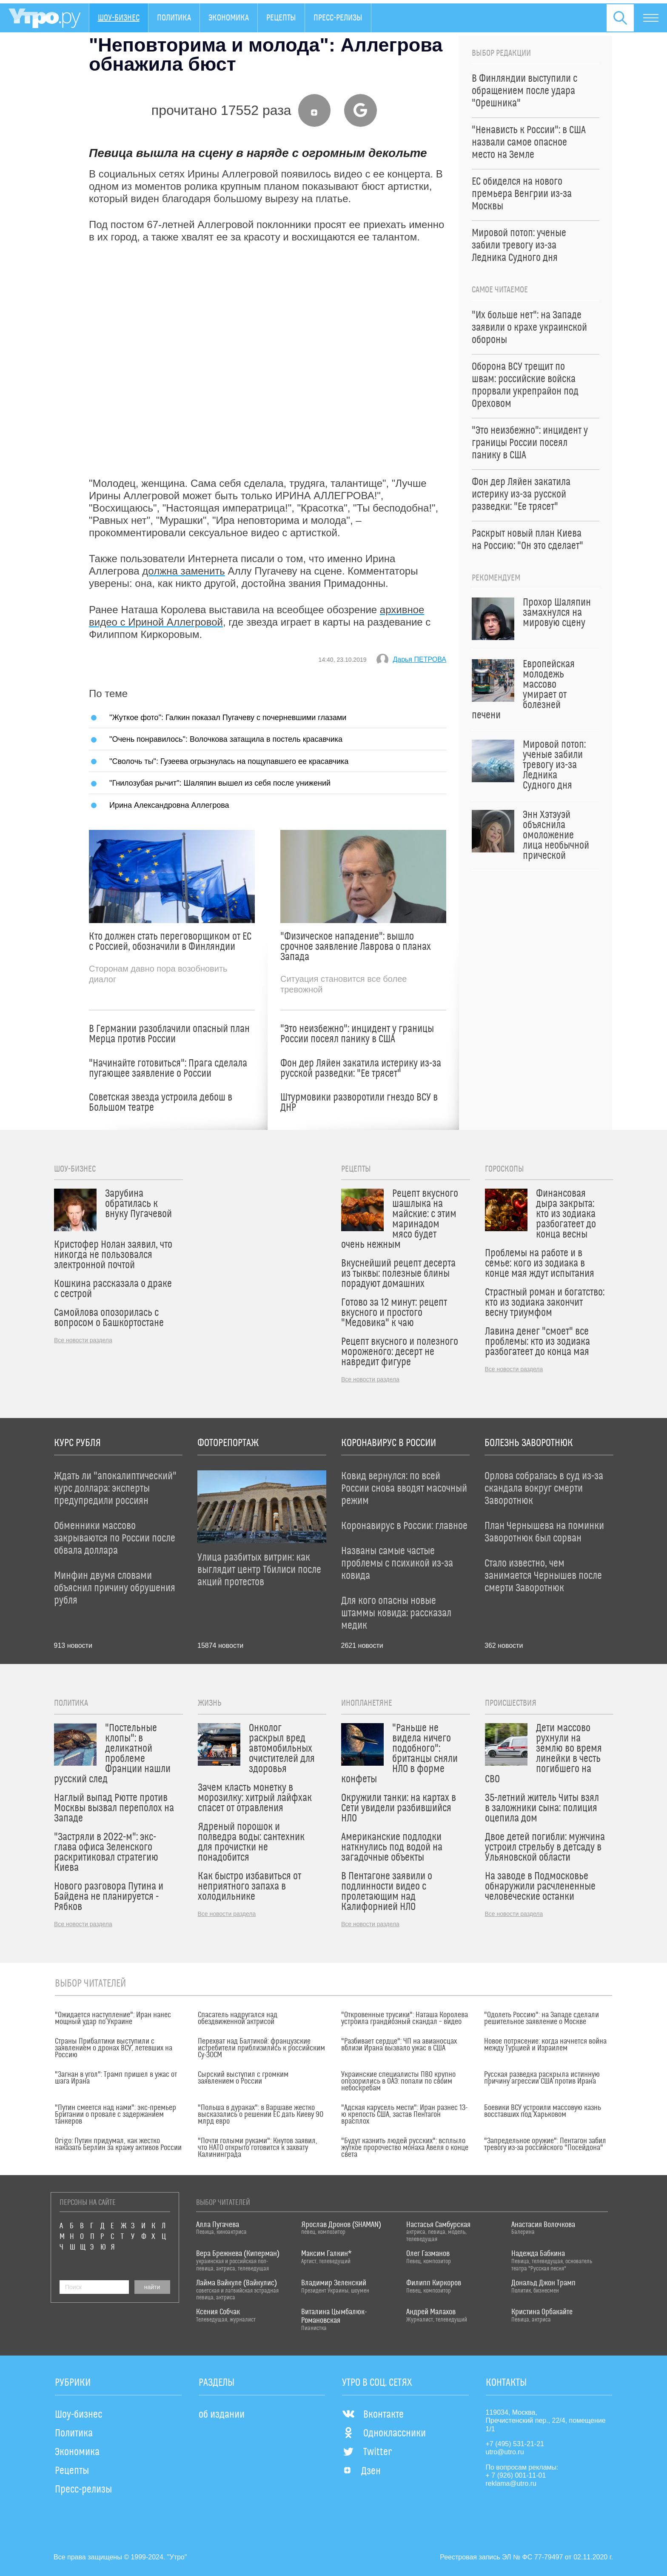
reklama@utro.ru (511, 2483)
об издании (222, 2415)
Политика (174, 18)
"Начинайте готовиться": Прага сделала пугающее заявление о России (168, 1069)
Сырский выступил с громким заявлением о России (243, 2078)
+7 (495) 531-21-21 (515, 2443)
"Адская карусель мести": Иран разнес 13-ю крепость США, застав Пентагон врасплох (404, 2114)
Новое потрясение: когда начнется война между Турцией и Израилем (545, 2045)
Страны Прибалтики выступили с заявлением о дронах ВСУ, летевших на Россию (113, 2048)
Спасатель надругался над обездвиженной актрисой (237, 2018)
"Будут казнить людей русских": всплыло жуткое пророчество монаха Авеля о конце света (404, 2148)
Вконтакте (373, 2415)
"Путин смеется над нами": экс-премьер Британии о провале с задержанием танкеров (115, 2114)
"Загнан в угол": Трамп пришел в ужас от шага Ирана (116, 2078)
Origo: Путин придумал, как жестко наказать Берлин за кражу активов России (118, 2144)
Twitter (367, 2452)
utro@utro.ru (505, 2452)
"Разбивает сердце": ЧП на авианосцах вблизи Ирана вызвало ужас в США (399, 2045)
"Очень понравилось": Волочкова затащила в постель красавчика (225, 739)
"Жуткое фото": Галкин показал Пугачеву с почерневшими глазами (227, 717)
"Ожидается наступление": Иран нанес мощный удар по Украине (113, 2018)
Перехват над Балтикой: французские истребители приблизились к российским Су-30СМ (261, 2048)
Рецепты (281, 18)
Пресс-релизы (338, 18)
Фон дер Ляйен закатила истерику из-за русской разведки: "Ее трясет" (360, 1069)
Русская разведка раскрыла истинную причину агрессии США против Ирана (542, 2078)
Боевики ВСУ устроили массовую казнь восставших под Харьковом (542, 2111)
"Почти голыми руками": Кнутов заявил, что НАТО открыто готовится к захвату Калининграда (257, 2148)
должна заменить (183, 571)
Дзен (361, 2471)
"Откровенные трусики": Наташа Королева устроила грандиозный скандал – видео (404, 2018)
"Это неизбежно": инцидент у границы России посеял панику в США (357, 1034)
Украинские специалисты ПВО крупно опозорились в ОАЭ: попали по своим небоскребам (398, 2081)
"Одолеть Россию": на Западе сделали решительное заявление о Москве (541, 2018)
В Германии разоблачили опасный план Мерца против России (169, 1034)
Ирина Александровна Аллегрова (169, 805)
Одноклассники (384, 2433)
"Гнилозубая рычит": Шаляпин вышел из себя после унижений (220, 783)
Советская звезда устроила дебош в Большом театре (160, 1103)
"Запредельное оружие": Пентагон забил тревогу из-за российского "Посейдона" (545, 2144)
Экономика (228, 18)
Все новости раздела (83, 1340)
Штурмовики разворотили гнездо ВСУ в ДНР (359, 1103)
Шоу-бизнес (119, 18)
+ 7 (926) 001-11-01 (516, 2475)
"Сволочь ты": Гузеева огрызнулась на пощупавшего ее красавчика (228, 761)
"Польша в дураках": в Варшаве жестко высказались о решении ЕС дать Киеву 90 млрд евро (260, 2114)
